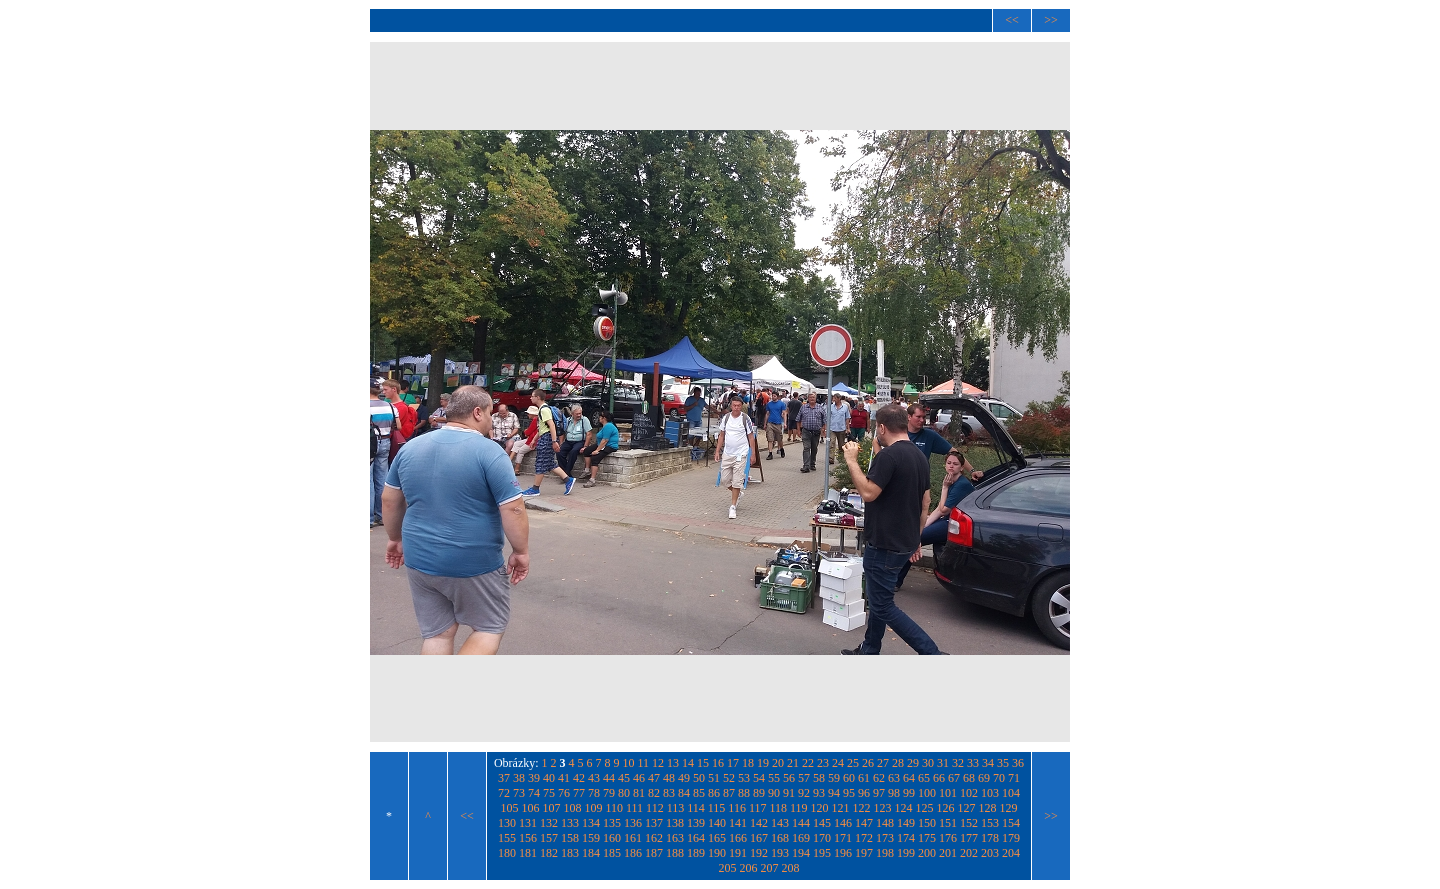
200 (927, 853)
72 (504, 793)
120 (820, 808)
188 (675, 853)
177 (969, 838)
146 (843, 823)
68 (969, 778)
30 (928, 763)
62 (879, 778)
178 (990, 838)
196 (843, 853)
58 (819, 778)
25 (853, 763)
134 (591, 823)
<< (1012, 20)
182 (549, 853)
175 (927, 838)
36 (1018, 763)
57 (804, 778)
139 (696, 823)
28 (898, 763)
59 (834, 778)
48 (669, 778)
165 (717, 838)
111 (634, 808)
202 (969, 853)
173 (885, 838)
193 (780, 853)
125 (925, 808)
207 (770, 868)
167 (759, 838)
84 (684, 793)
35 (1003, 763)
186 (633, 853)
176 (948, 838)
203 (990, 853)
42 (579, 778)
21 (793, 763)
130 (507, 823)
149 (906, 823)
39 (534, 778)
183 (570, 853)
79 (609, 793)
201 (948, 853)
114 (696, 808)
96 (864, 793)
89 (759, 793)
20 (778, 763)
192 (759, 853)
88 (744, 793)
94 (834, 793)
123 (883, 808)
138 (675, 823)
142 (759, 823)
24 (838, 763)
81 (639, 793)
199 (906, 853)
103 (990, 793)
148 (885, 823)
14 (688, 763)
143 (780, 823)
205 (728, 868)
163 (675, 838)
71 (1014, 778)
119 (799, 808)
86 (714, 793)
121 (841, 808)
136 (633, 823)
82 (654, 793)
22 (808, 763)
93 (819, 793)
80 (624, 793)
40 (549, 778)
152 (969, 823)
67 (954, 778)
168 (780, 838)
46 (639, 778)
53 (744, 778)
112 (655, 808)
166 (738, 838)
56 (789, 778)
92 (804, 793)
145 (822, 823)
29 (913, 763)
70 (999, 778)
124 (904, 808)
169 (801, 838)
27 (883, 763)
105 (509, 808)
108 (572, 808)
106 (530, 808)
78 (594, 793)
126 (946, 808)
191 (738, 853)
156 (528, 838)
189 (696, 853)
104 (1011, 793)
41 (564, 778)
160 (612, 838)
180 (507, 853)
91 (789, 793)
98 (894, 793)
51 (714, 778)
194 (801, 853)
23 (823, 763)
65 (924, 778)
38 (519, 778)
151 (948, 823)
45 (624, 778)
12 (658, 763)
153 (990, 823)
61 (864, 778)
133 (570, 823)
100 (927, 793)
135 (612, 823)
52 (729, 778)
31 (943, 763)
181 (528, 853)
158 (570, 838)
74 (534, 793)
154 (1011, 823)
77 (579, 793)
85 (699, 793)
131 (528, 823)
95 (849, 793)
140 (717, 823)
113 (676, 808)
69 (984, 778)
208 (791, 868)
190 (717, 853)
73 (519, 793)
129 (1009, 808)
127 (967, 808)
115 (717, 808)
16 (718, 763)
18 (748, 763)
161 (633, 838)
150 (927, 823)
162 (654, 838)
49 (684, 778)
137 (654, 823)
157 (549, 838)
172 (864, 838)
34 (988, 763)
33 (973, 763)
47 (654, 778)
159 (591, 838)
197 (864, 853)
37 (504, 778)
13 (673, 763)
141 (738, 823)
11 (644, 763)
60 (849, 778)
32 (958, 763)
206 (749, 868)
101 (948, 793)
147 (864, 823)
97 (879, 793)
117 (758, 808)
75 (549, 793)
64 (909, 778)
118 (778, 808)
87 (729, 793)
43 (594, 778)
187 (654, 853)
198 (885, 853)
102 (969, 793)
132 (549, 823)
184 (591, 853)
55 (774, 778)
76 (564, 793)
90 (774, 793)
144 (801, 823)
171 (843, 838)
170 (822, 838)
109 (593, 808)
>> (1051, 20)
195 (822, 853)
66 (939, 778)
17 (733, 763)
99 (909, 793)
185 (612, 853)
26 (868, 763)
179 (1011, 838)
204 (1011, 853)
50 (699, 778)
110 (614, 808)
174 (906, 838)
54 (759, 778)
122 (862, 808)
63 (894, 778)
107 (551, 808)
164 (696, 838)
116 (737, 808)
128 (988, 808)
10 (629, 763)
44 (609, 778)
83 (669, 793)
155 (507, 838)
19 (763, 763)
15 (703, 763)
